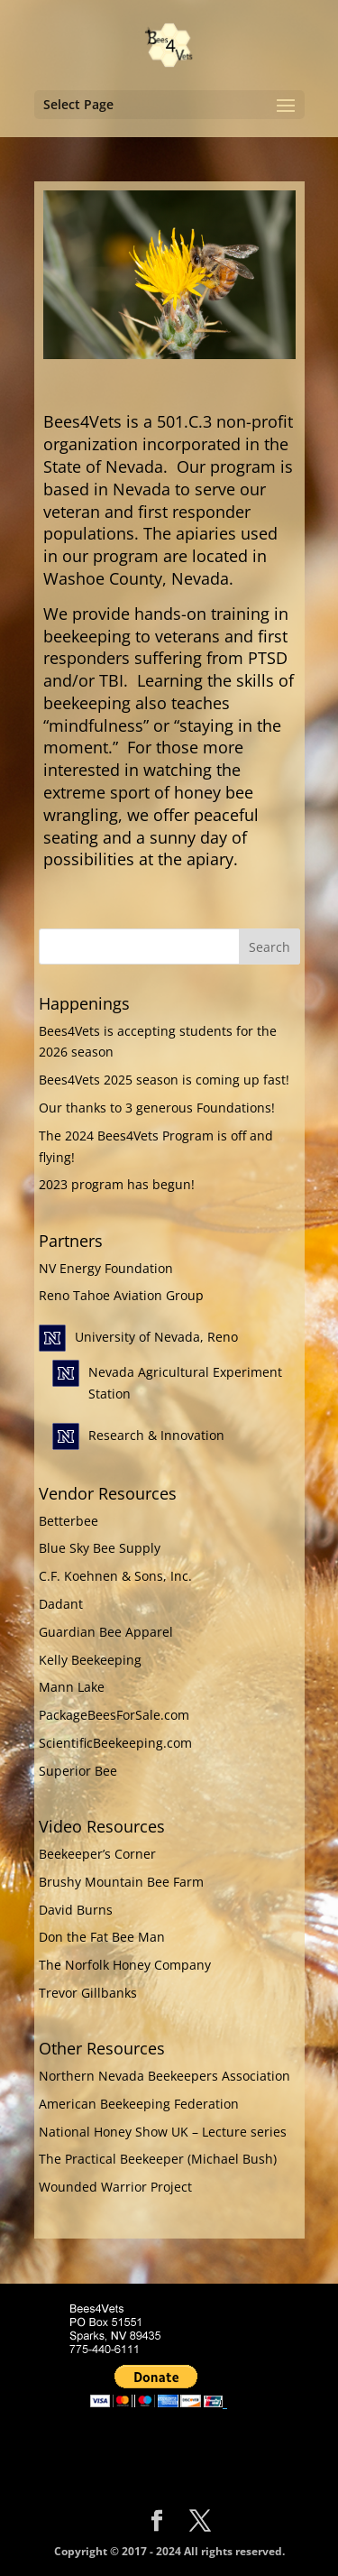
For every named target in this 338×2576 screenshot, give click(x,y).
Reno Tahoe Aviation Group (121, 1295)
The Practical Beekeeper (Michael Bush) (158, 2158)
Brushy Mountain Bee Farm (121, 1881)
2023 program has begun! (117, 1184)
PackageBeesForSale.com (114, 1714)
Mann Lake (72, 1686)
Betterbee (68, 1520)
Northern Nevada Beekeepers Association (164, 2075)
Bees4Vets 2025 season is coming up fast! (164, 1079)
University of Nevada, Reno (156, 1336)
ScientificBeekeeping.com (115, 1742)
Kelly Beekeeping (90, 1659)
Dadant (61, 1603)
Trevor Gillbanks (88, 1992)
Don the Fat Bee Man (102, 1936)
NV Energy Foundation (106, 1268)
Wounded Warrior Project (115, 2186)
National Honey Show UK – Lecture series (163, 2131)
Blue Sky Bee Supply (99, 1547)
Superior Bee (78, 1770)
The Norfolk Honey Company (125, 1964)
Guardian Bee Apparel (106, 1631)
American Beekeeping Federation (139, 2103)
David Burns (76, 1909)
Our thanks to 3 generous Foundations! (157, 1107)
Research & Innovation (156, 1435)
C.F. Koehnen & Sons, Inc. (115, 1575)
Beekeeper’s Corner (97, 1853)
